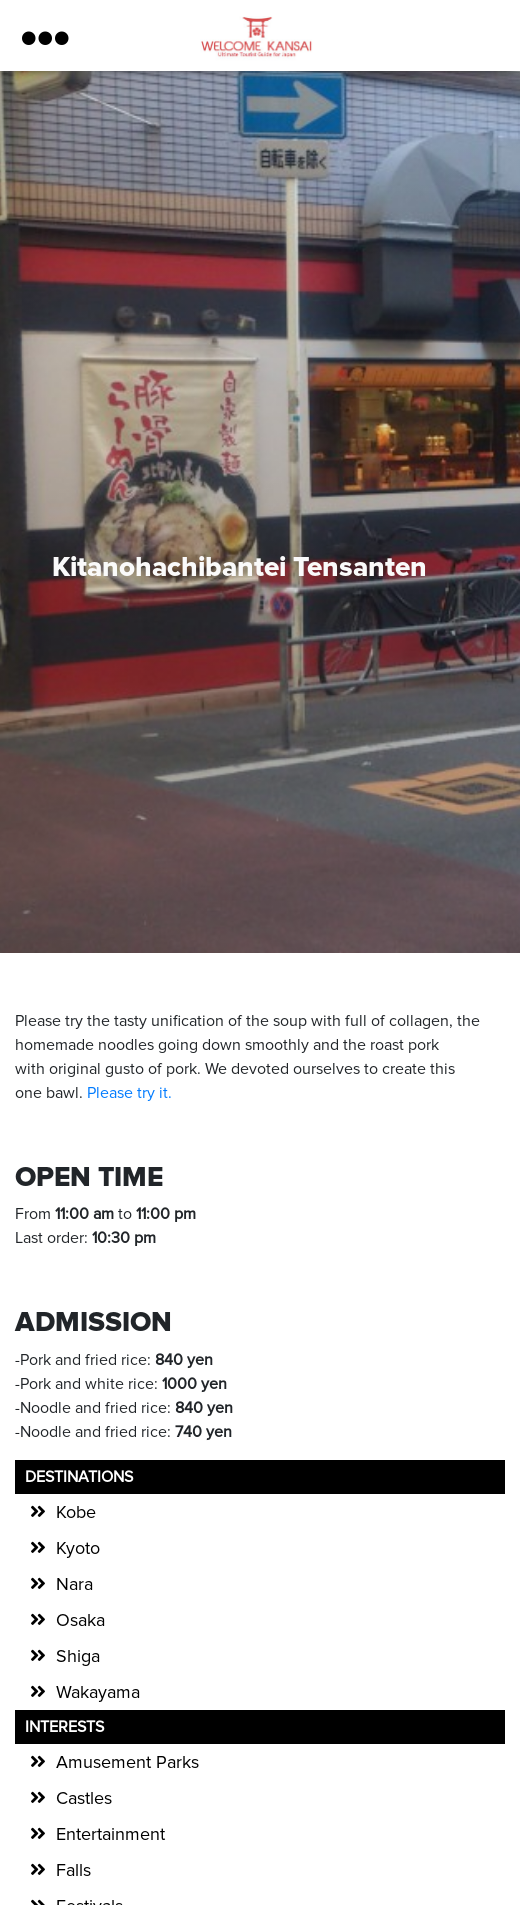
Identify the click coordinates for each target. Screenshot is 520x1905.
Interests (64, 1727)
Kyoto (78, 1548)
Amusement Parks (127, 1762)
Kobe (76, 1512)
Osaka (80, 1620)
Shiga (78, 1656)
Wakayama (98, 1692)
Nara (74, 1584)
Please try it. (129, 1093)
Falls (73, 1870)
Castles (84, 1798)
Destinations (79, 1477)
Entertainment (110, 1834)
